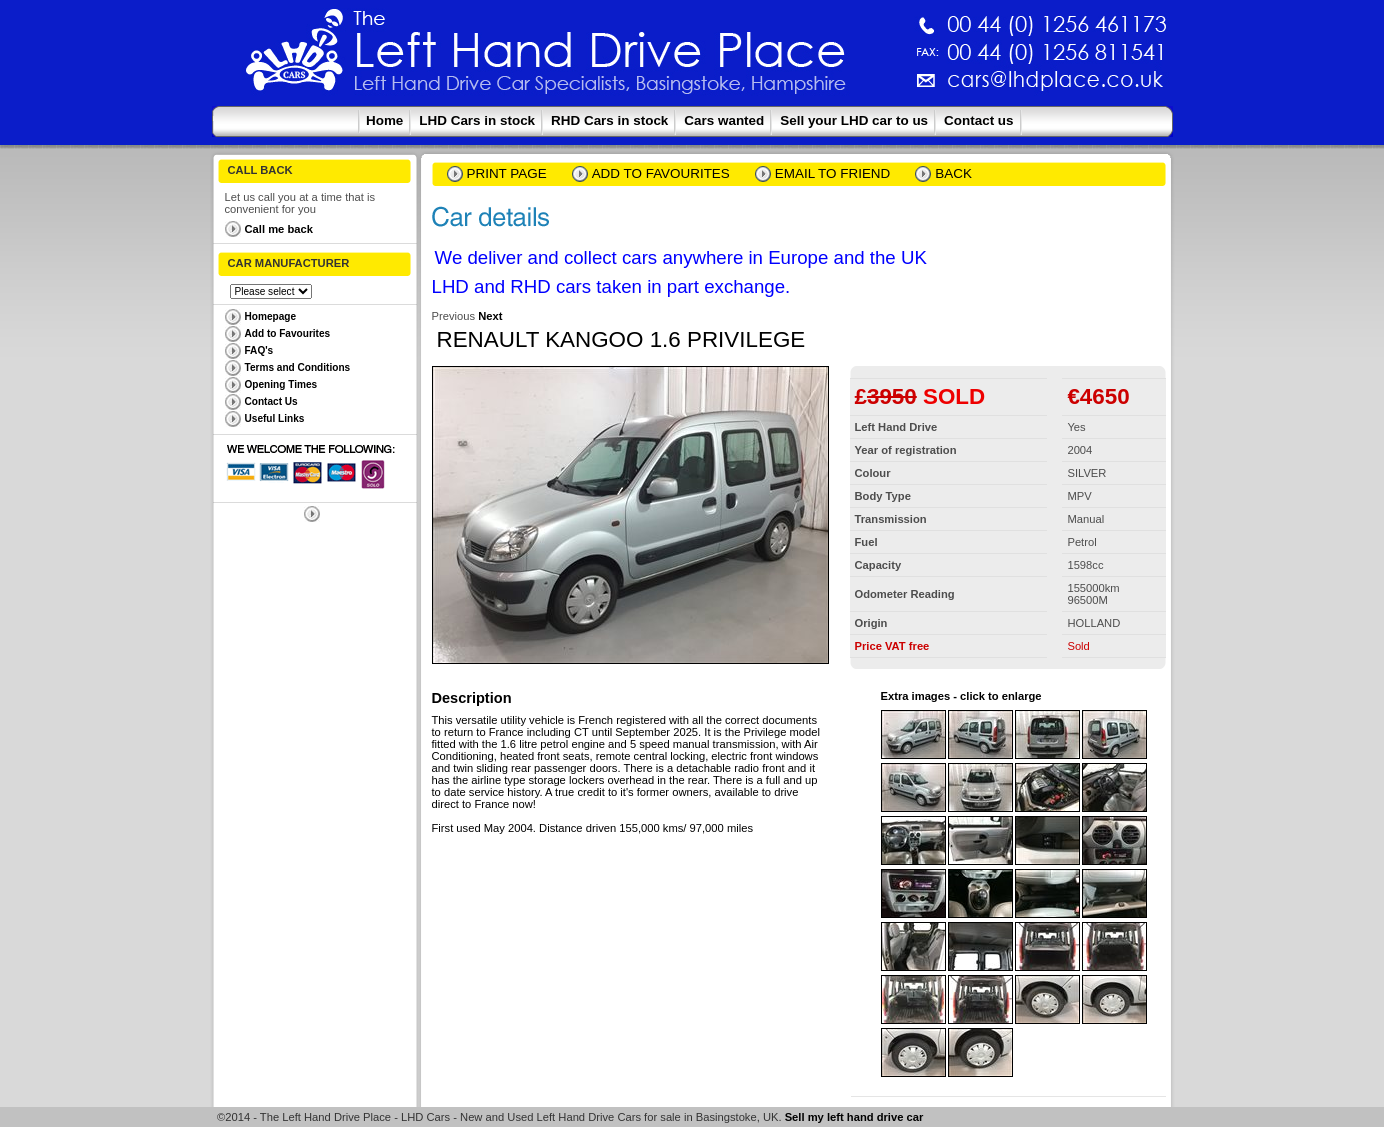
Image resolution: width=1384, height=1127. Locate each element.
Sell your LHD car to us (854, 120)
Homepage (271, 316)
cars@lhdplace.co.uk (846, 87)
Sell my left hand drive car (854, 1117)
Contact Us (271, 401)
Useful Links (275, 418)
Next (490, 316)
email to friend (833, 173)
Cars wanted (724, 120)
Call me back (279, 229)
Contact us (978, 120)
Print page (507, 173)
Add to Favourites (288, 333)
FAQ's (259, 350)
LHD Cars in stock (477, 120)
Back (953, 173)
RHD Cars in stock (609, 120)
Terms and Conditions (298, 367)
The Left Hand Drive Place (295, 56)
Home (384, 120)
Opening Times (281, 384)
